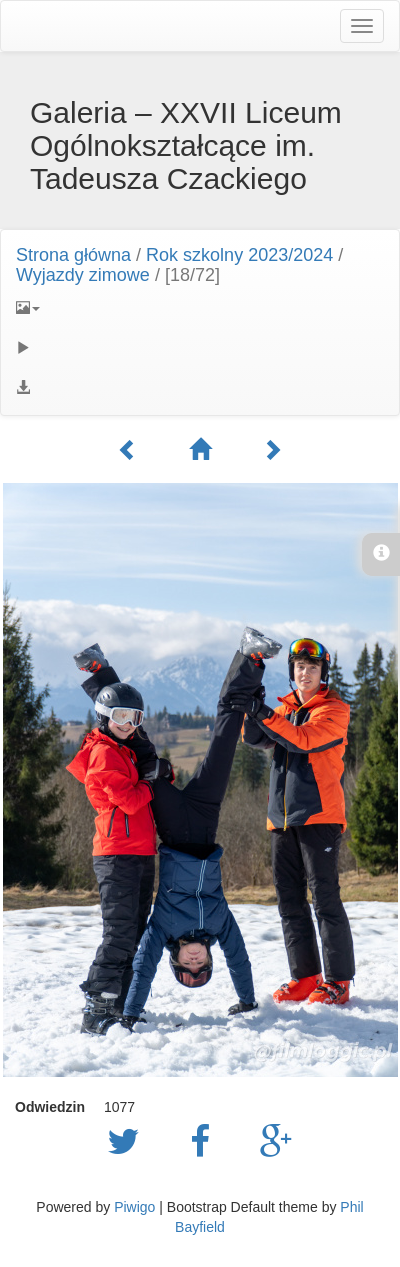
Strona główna (73, 255)
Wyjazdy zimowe (83, 275)
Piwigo (134, 1207)
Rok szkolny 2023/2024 (239, 255)
